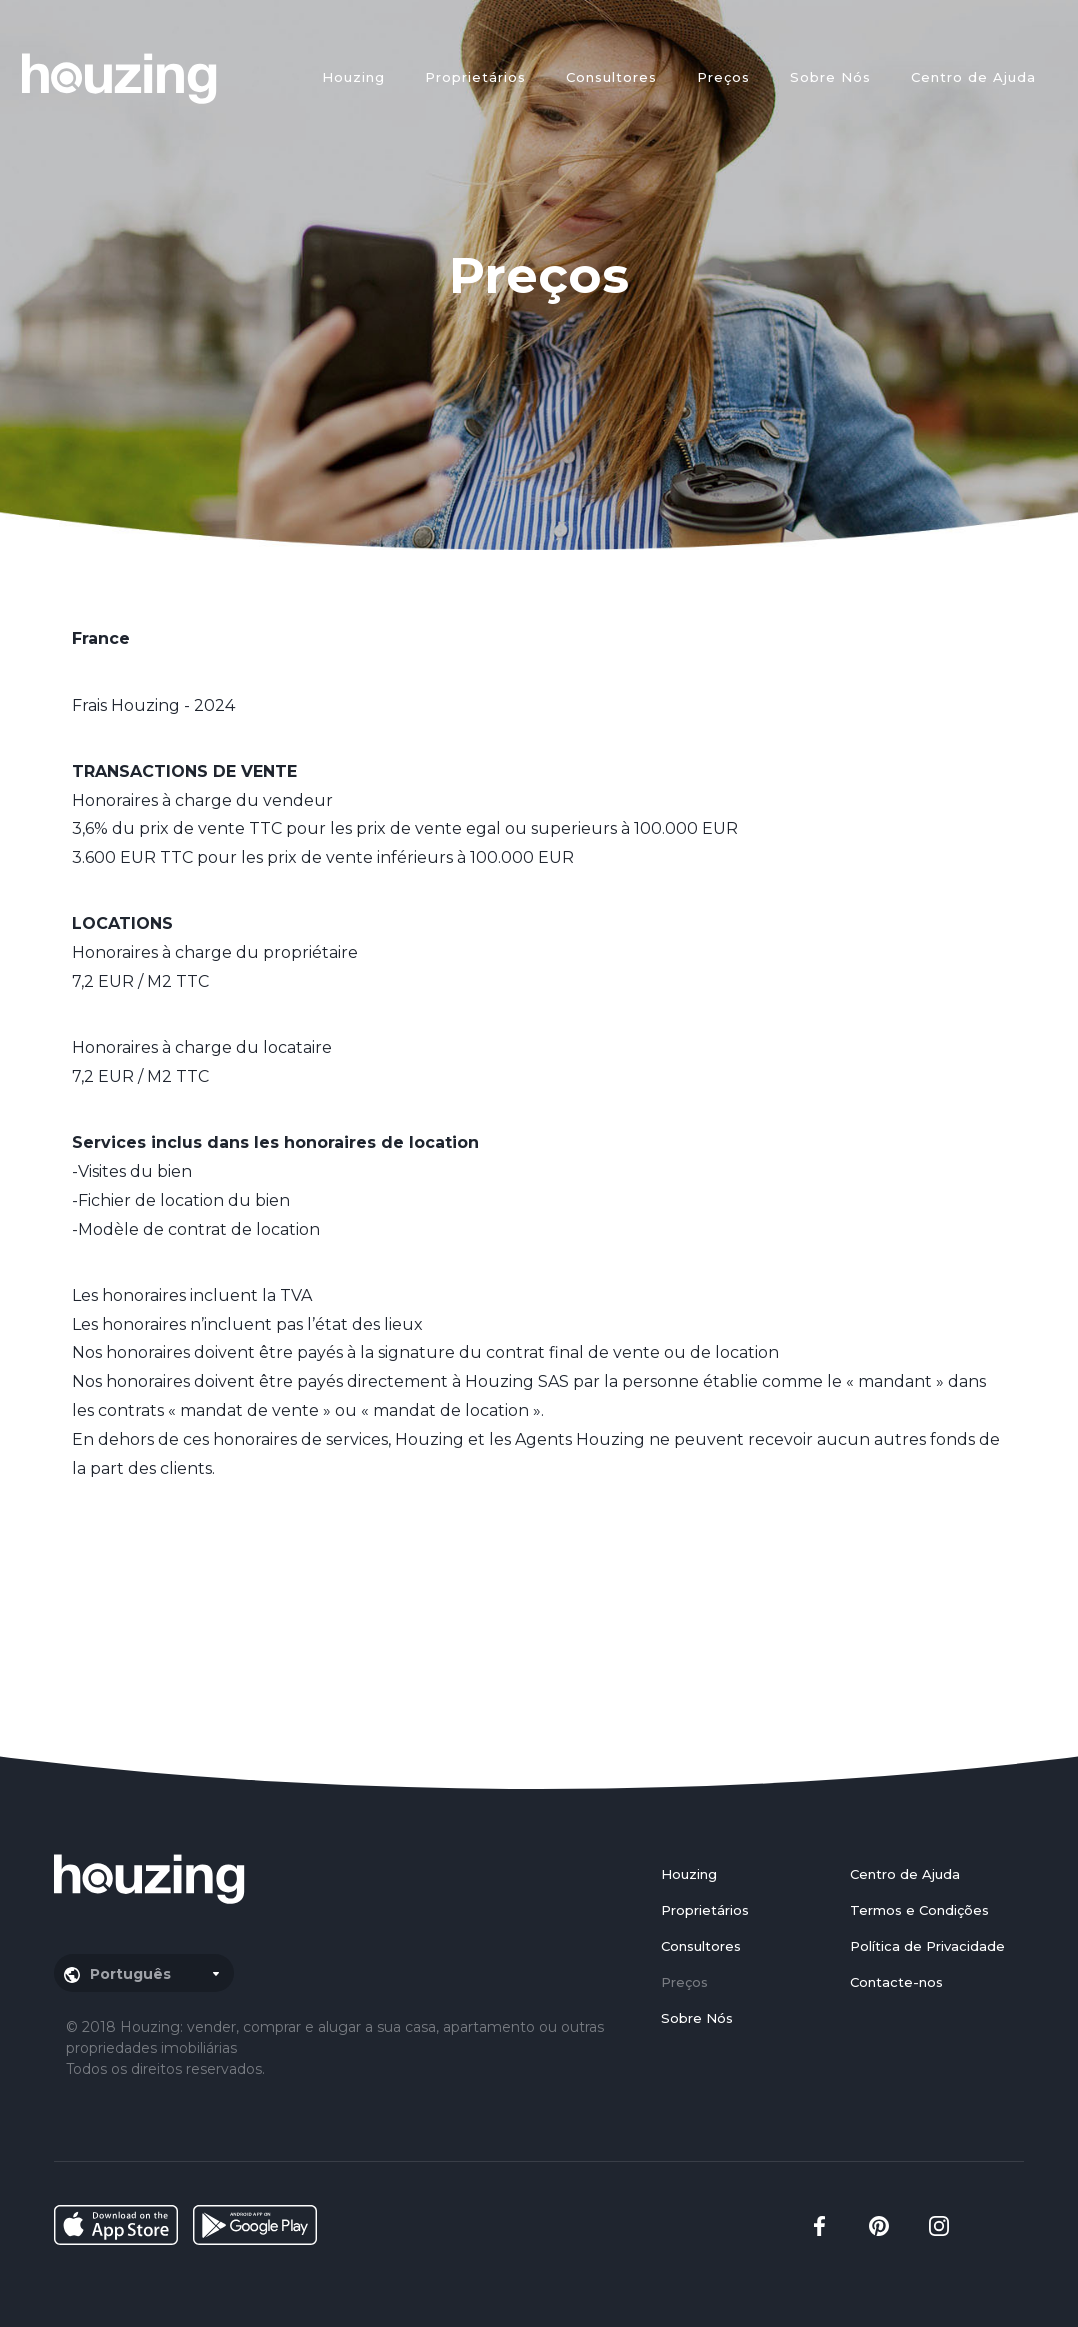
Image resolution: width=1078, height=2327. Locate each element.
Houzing (353, 77)
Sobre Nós (830, 77)
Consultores (611, 77)
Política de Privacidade (927, 1946)
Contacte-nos (896, 1982)
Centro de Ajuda (973, 77)
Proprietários (475, 77)
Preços (723, 77)
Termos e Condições (919, 1910)
